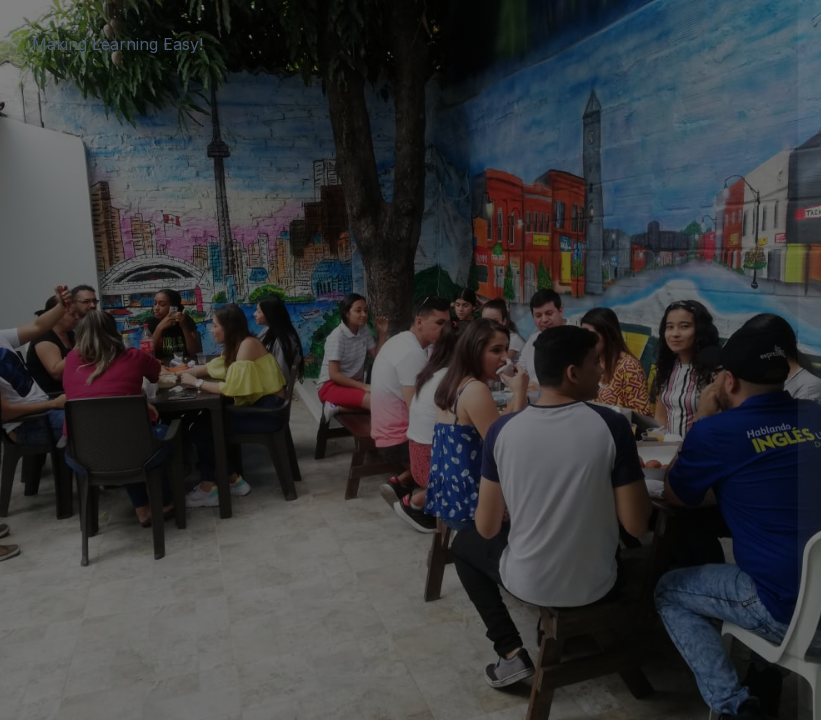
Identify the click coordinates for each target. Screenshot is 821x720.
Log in (610, 479)
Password (466, 332)
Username (467, 236)
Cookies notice (610, 558)
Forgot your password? (719, 423)
